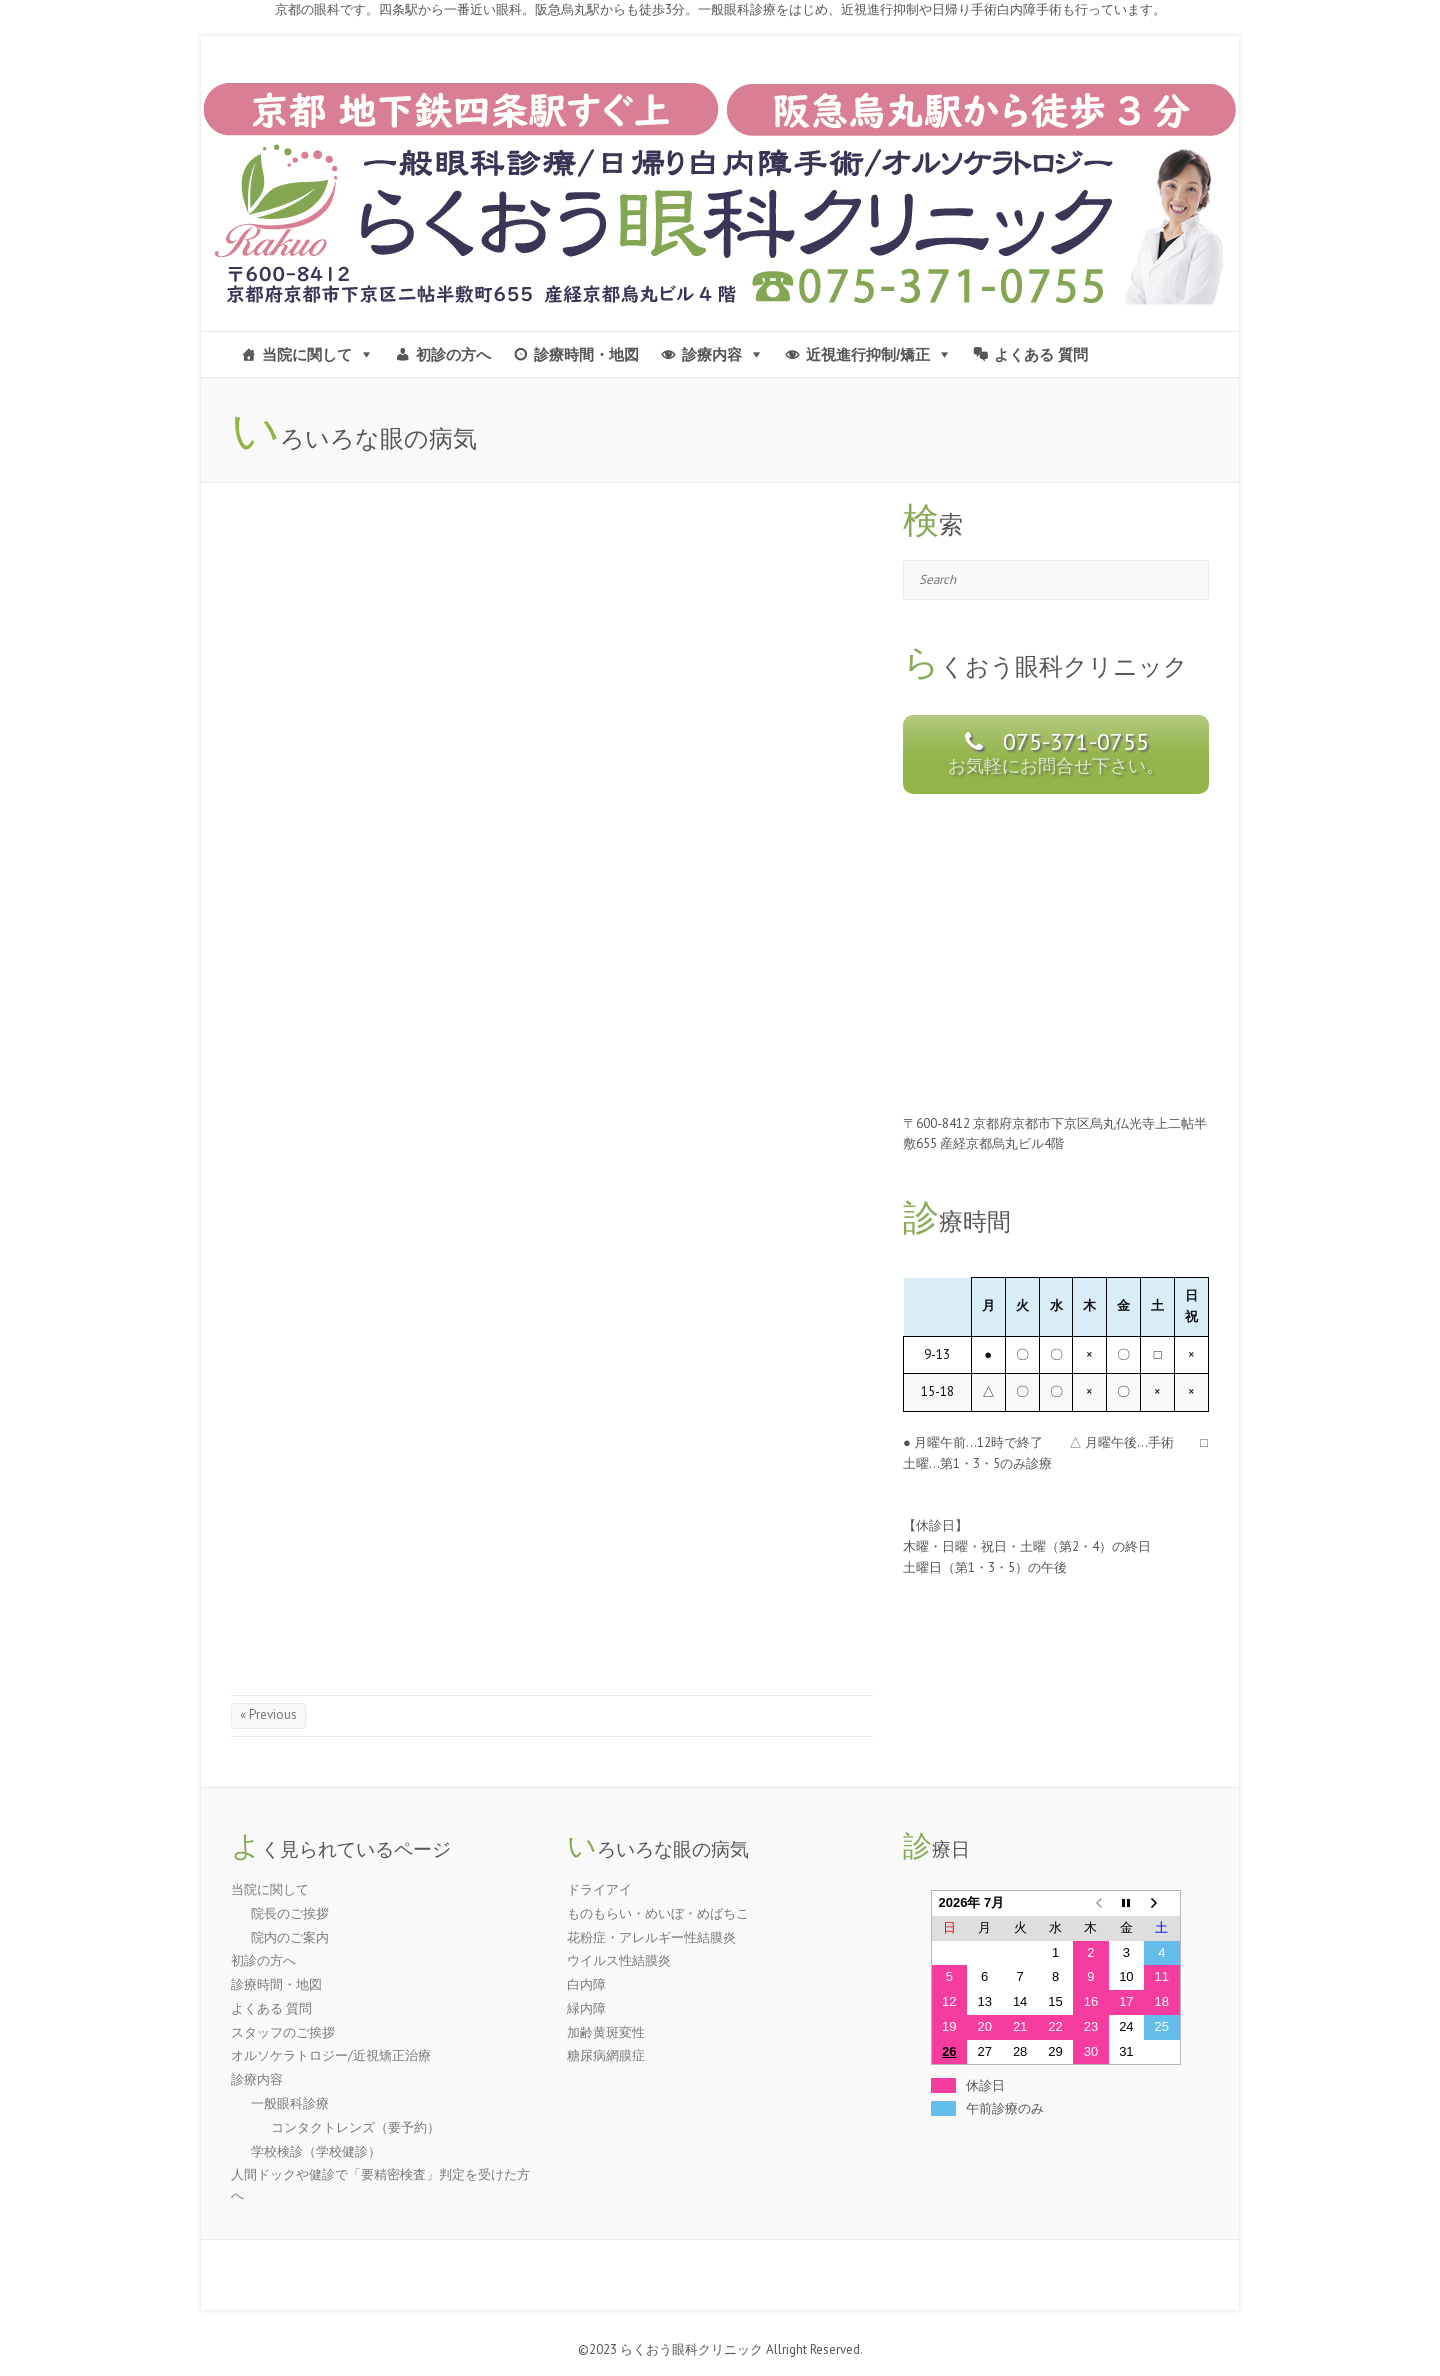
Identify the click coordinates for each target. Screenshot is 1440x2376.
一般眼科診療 (290, 2103)
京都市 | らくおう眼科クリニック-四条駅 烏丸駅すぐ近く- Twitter (1194, 61)
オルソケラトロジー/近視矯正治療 (331, 2055)
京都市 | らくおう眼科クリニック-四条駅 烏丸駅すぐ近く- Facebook (1164, 61)
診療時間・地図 (586, 354)
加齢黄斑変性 (606, 2032)
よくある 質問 (1041, 354)
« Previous (268, 1714)
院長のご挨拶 (290, 1913)
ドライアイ (599, 1889)
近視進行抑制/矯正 (868, 354)
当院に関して (307, 354)
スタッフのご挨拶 (283, 2032)
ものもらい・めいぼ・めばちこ (658, 1913)
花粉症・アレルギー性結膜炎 (651, 1937)
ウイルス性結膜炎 (619, 1960)
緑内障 (586, 2008)
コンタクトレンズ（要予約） (355, 2127)
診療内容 (712, 354)
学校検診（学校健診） (316, 2151)
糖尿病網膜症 (606, 2055)
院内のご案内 (290, 1937)
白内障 (586, 1984)
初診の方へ (453, 354)
